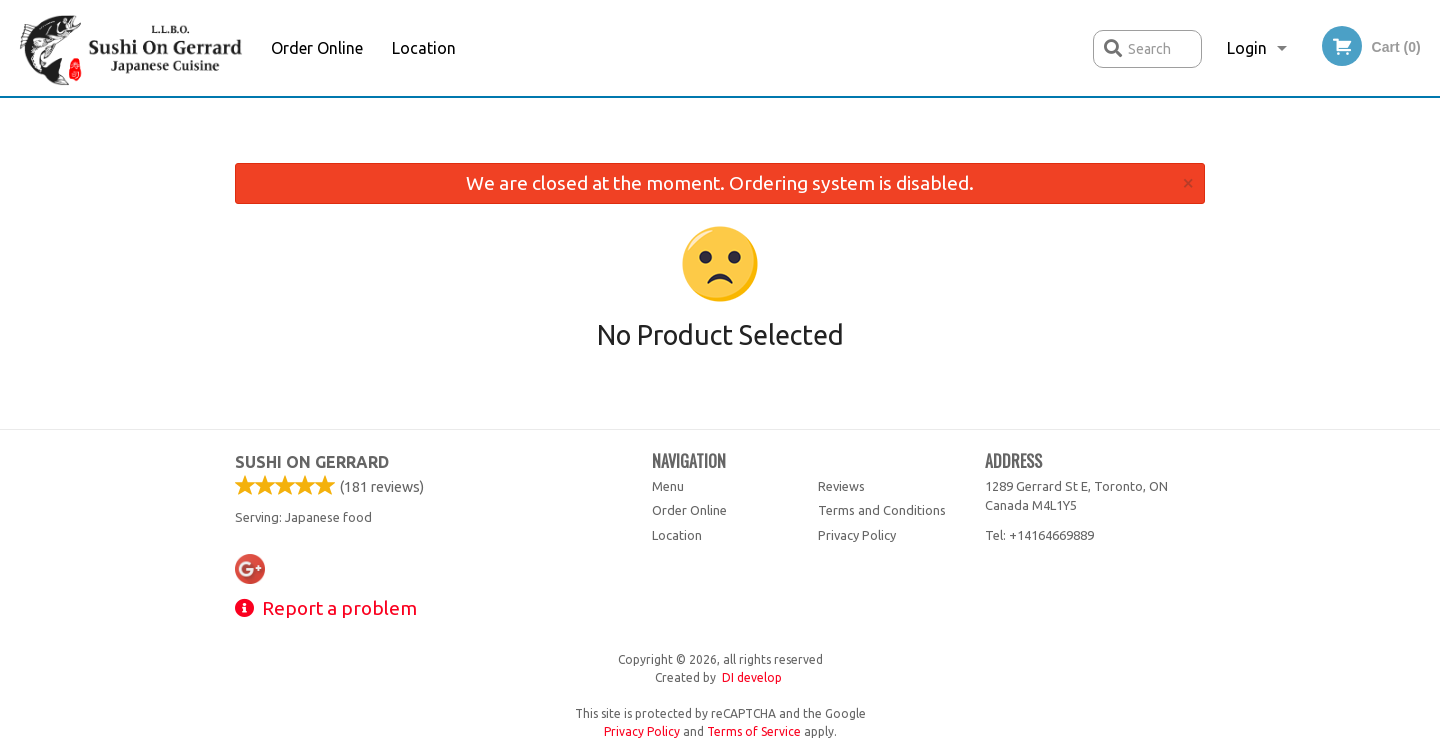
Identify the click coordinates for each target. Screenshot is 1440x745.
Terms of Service (754, 731)
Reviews (841, 486)
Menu (668, 486)
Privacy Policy (857, 535)
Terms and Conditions (882, 510)
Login (1247, 48)
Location (424, 48)
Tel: (1039, 535)
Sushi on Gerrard (312, 462)
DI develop (752, 677)
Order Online (317, 48)
